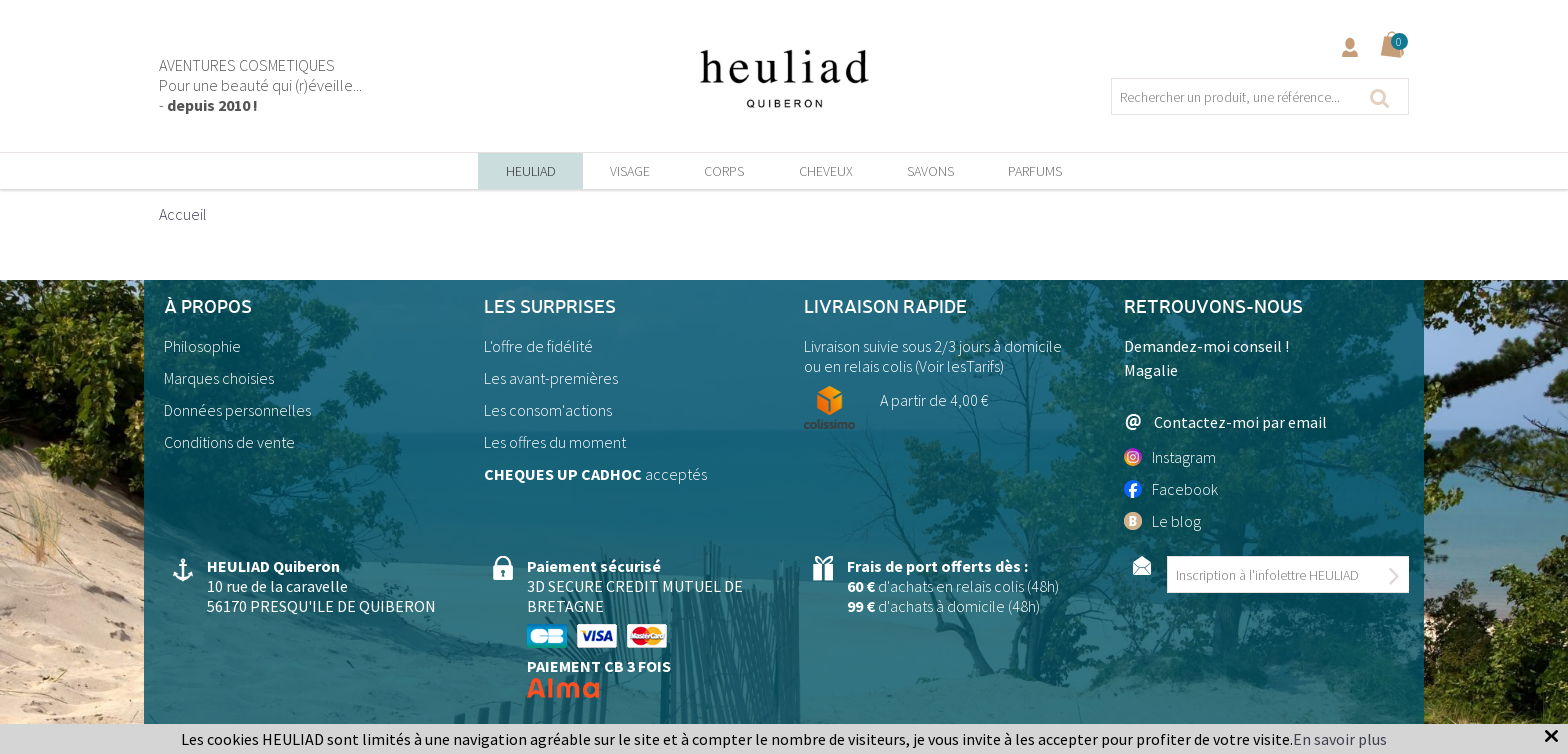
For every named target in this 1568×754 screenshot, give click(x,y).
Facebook (1171, 489)
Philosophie (202, 346)
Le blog (1162, 521)
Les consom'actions (548, 410)
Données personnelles (237, 410)
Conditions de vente (229, 442)
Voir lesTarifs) (961, 366)
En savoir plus (1340, 739)
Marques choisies (219, 378)
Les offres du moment (555, 442)
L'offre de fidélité (538, 346)
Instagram (1170, 457)
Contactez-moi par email (1225, 421)
